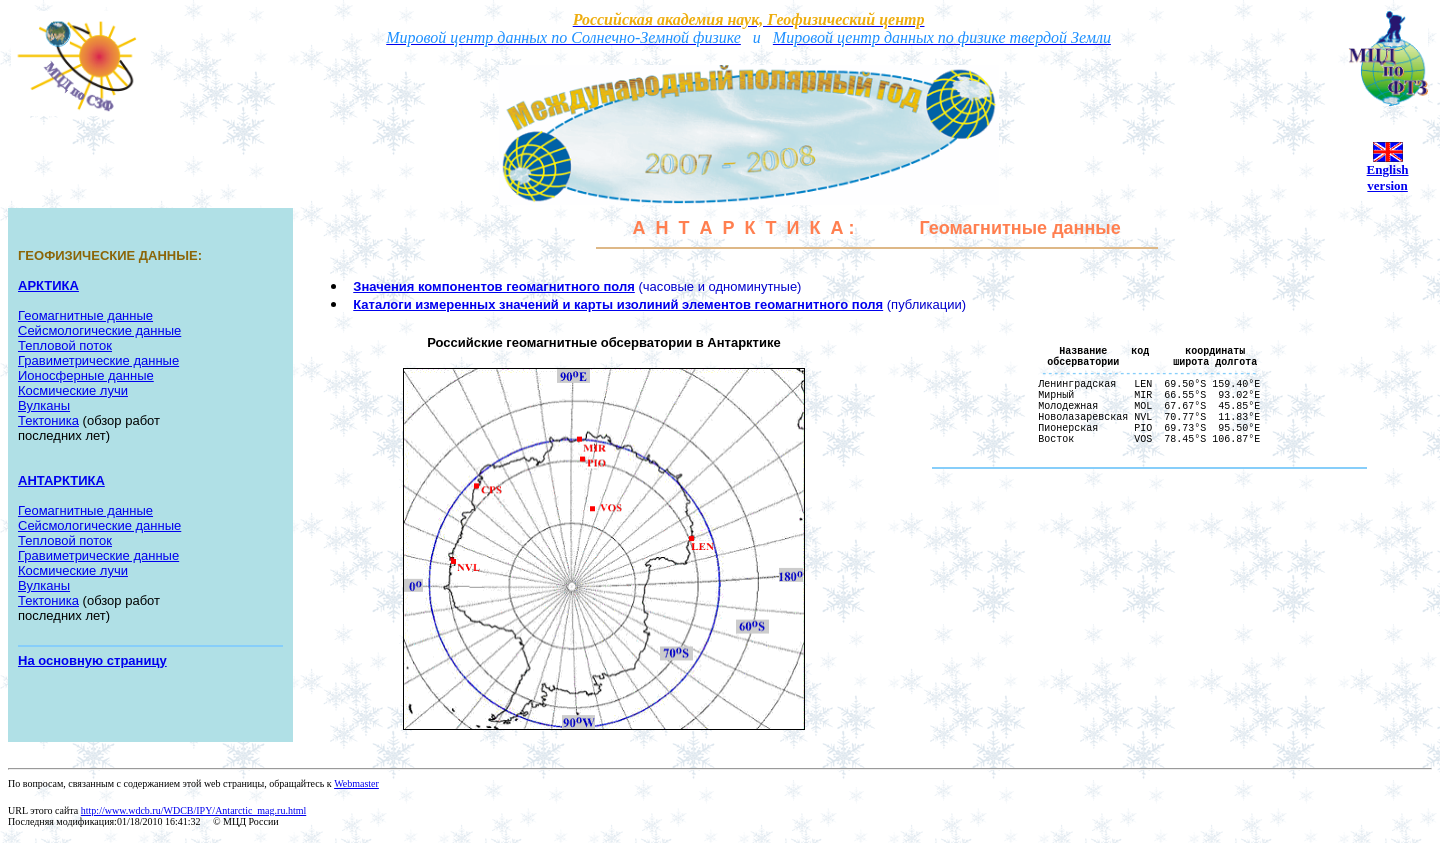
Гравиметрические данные (98, 555)
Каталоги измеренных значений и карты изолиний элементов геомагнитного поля (618, 304)
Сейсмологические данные (99, 330)
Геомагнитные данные (85, 315)
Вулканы (44, 405)
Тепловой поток (65, 345)
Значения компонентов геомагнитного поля (494, 286)
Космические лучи (73, 390)
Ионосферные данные (86, 375)
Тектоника (48, 420)
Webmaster (356, 783)
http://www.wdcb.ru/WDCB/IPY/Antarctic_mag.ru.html (193, 810)
